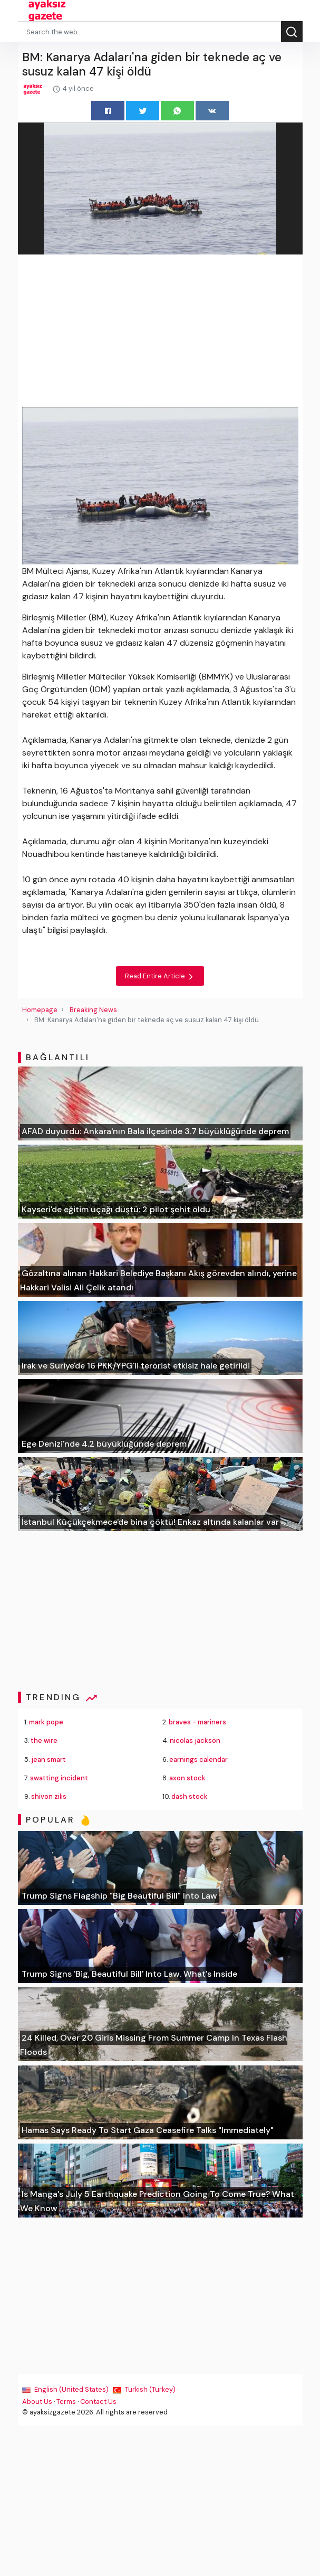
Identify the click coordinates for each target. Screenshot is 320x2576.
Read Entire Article (160, 976)
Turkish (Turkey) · (145, 2389)
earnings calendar (198, 1759)
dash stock (189, 1796)
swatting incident (59, 1777)
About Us (37, 2401)
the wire (44, 1740)
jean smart (48, 1759)
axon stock (187, 1777)
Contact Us (98, 2401)
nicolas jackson (195, 1740)
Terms (66, 2401)
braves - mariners (197, 1722)
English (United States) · (67, 2389)
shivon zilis (48, 1796)
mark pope (46, 1722)
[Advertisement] (160, 333)
